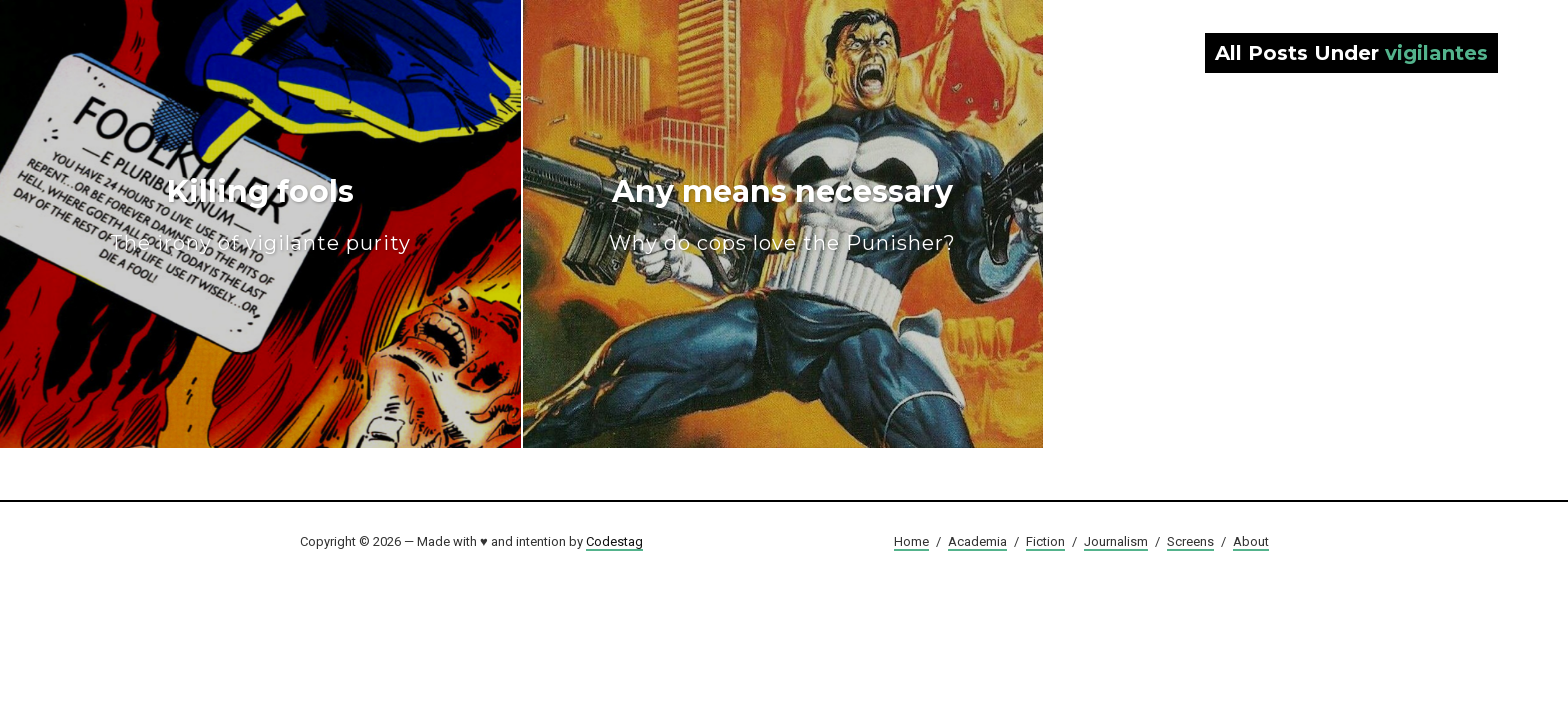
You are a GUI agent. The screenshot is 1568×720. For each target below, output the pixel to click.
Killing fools (260, 214)
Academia (977, 541)
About (1251, 541)
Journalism (1116, 541)
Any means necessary (782, 214)
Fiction (1045, 541)
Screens (1190, 541)
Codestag (614, 541)
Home (911, 541)
